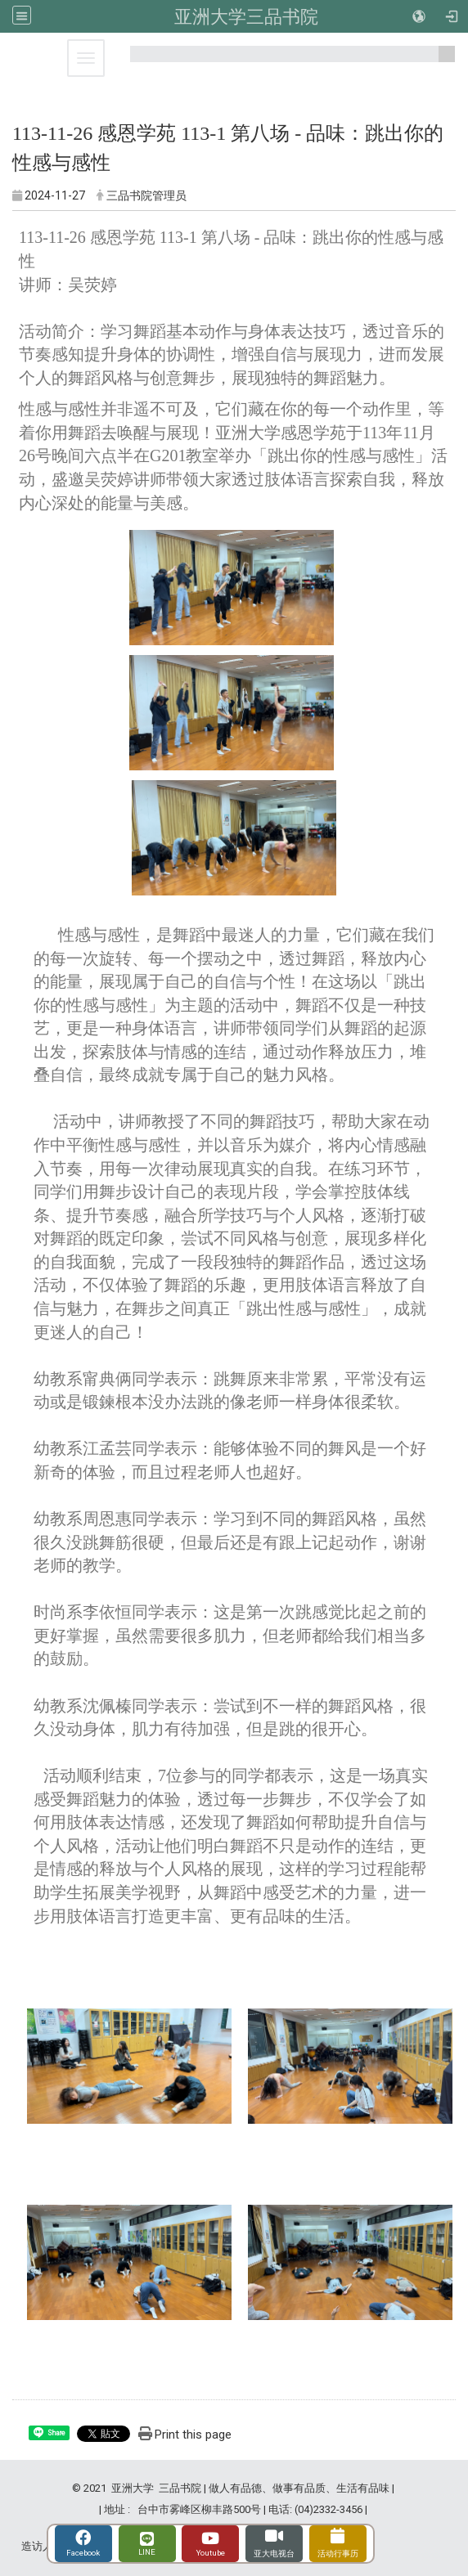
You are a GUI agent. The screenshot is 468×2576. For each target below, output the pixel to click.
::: (440, 61)
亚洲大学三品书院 (246, 16)
